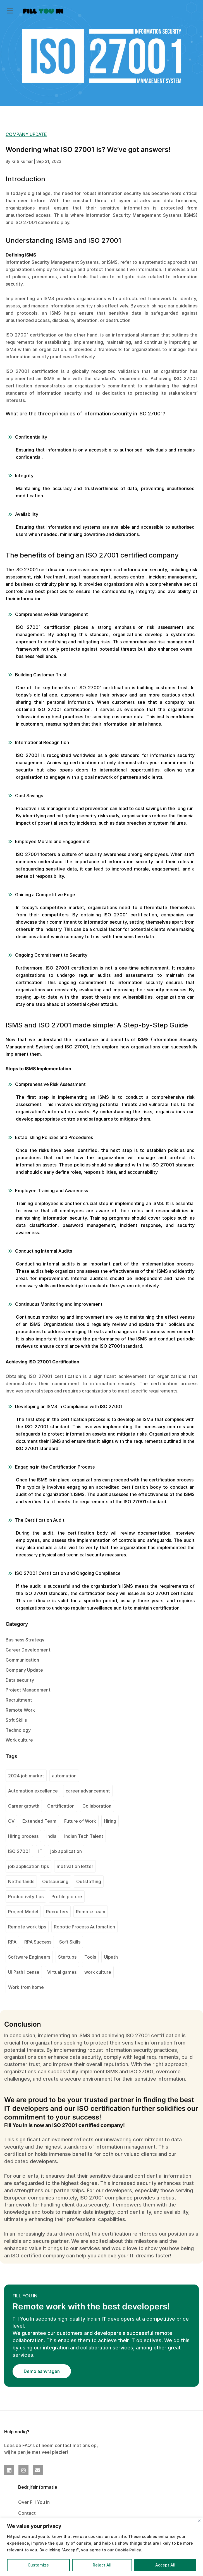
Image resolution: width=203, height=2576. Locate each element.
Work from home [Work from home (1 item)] (26, 1987)
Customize (38, 2565)
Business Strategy (25, 1640)
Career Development (28, 1650)
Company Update (24, 1670)
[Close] (199, 2520)
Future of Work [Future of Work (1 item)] (80, 1821)
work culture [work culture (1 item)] (97, 1972)
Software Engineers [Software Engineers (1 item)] (29, 1957)
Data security (20, 1680)
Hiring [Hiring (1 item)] (110, 1821)
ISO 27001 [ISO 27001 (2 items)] (19, 1851)
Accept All (165, 2565)
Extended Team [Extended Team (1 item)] (39, 1821)
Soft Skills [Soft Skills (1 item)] (69, 1942)
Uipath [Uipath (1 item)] (111, 1957)
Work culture (19, 1740)
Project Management (28, 1690)
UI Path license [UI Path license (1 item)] (23, 1972)
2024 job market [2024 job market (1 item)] (26, 1776)
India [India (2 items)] (51, 1836)
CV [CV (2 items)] (11, 1821)
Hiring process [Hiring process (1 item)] (23, 1836)
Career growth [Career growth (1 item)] (23, 1806)
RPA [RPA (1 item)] (12, 1942)
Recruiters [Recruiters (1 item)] (57, 1911)
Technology (18, 1730)
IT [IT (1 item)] (40, 1851)
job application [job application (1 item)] (66, 1851)
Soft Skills (16, 1720)
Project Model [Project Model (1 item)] (23, 1911)
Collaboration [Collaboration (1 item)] (96, 1806)
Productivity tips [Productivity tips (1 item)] (26, 1896)
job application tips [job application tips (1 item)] (28, 1866)
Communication (22, 1660)
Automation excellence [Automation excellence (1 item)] (33, 1791)
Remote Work (20, 1710)
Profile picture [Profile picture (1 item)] (66, 1896)
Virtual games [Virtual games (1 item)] (62, 1972)
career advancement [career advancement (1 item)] (88, 1791)
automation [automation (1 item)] (64, 1776)
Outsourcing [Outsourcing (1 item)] (55, 1881)
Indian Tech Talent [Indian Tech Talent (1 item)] (83, 1836)
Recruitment (19, 1700)
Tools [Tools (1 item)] (90, 1957)
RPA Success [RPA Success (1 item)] (37, 1942)
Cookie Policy (128, 2549)
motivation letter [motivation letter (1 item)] (75, 1866)
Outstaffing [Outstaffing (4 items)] (88, 1881)
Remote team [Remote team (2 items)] (90, 1911)
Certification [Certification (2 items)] (61, 1806)
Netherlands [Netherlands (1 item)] (21, 1881)
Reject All (102, 2565)
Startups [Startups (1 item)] (67, 1957)
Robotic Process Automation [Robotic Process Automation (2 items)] (84, 1927)
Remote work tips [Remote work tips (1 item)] (27, 1927)
